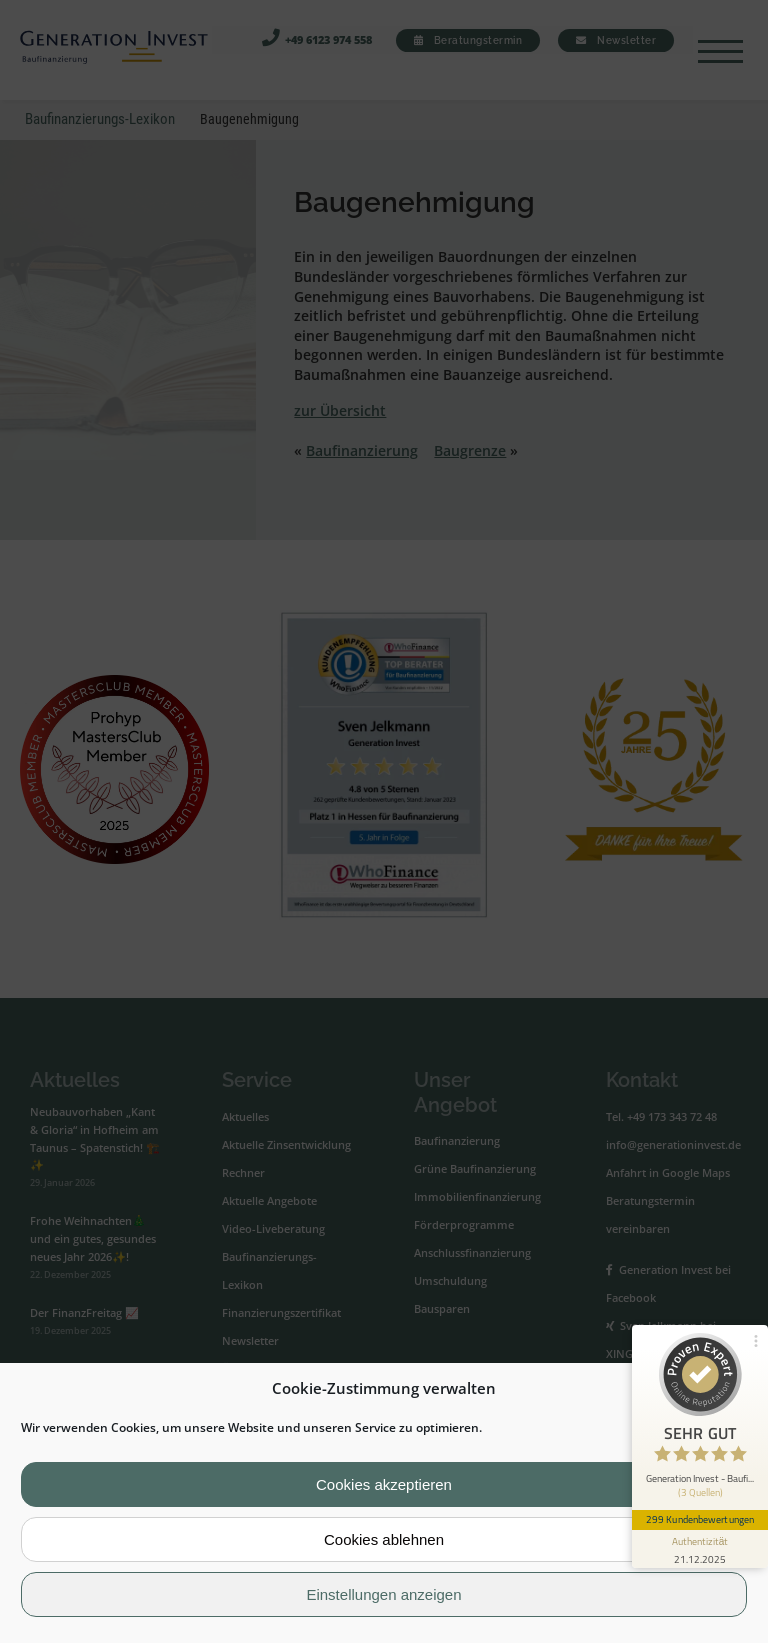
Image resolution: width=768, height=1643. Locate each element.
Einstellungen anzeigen (383, 1594)
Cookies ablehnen (384, 1539)
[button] (737, 1389)
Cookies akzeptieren (384, 1484)
